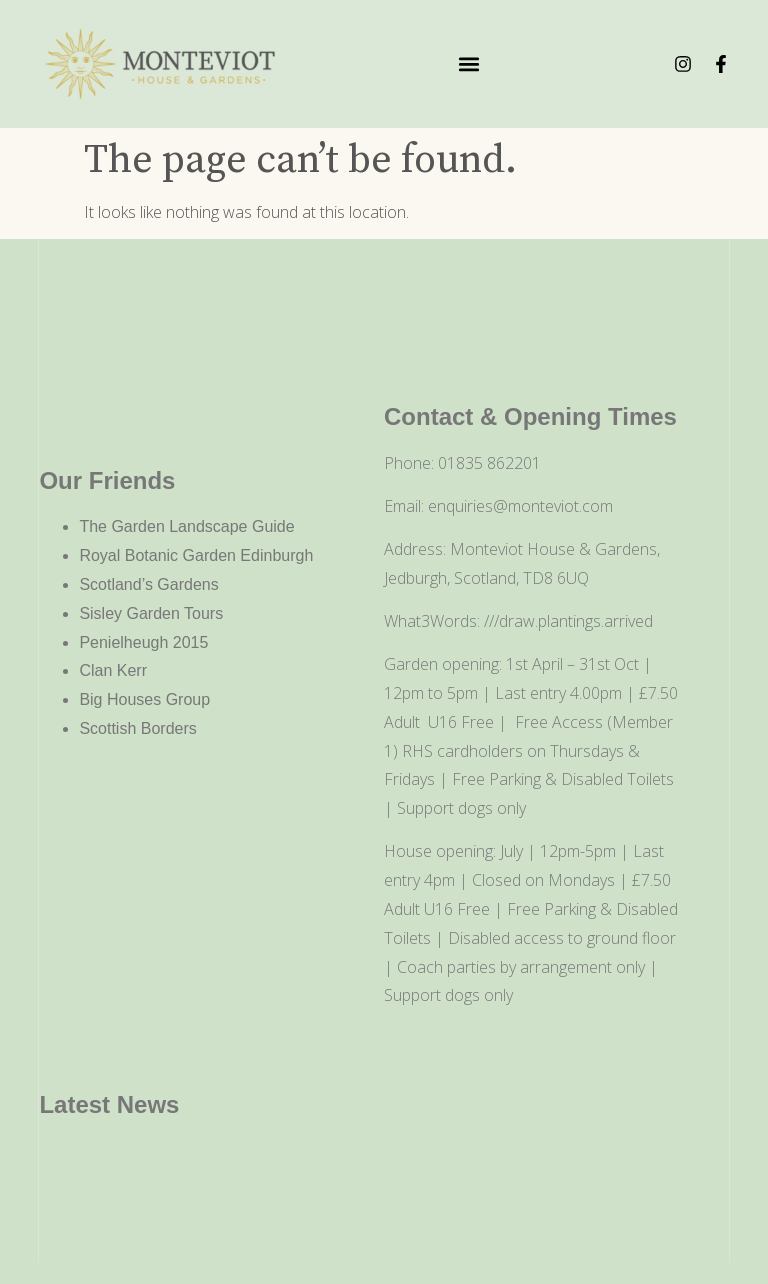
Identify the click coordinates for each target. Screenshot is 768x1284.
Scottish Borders (137, 728)
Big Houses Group (144, 699)
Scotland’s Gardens (148, 584)
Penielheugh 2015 (143, 642)
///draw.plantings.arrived (568, 621)
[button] (469, 64)
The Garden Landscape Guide (186, 526)
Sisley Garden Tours (151, 613)
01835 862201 (489, 463)
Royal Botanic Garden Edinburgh (196, 555)
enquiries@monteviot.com (520, 506)
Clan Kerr (113, 670)
